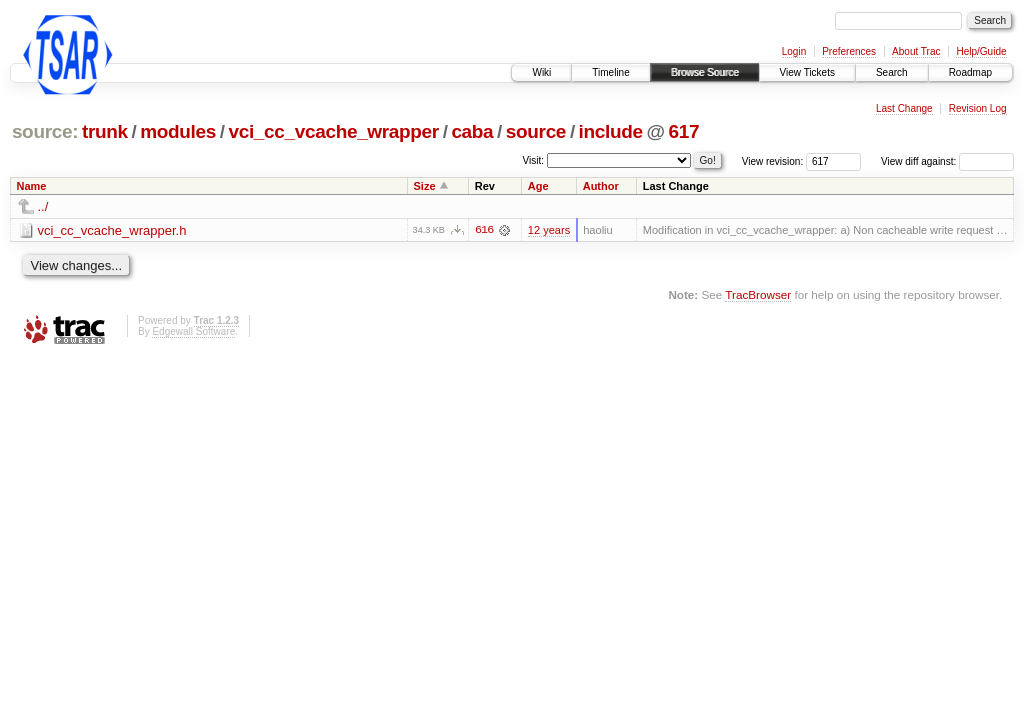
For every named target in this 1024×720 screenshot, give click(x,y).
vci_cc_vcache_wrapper (333, 131)
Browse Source (705, 72)
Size (425, 186)
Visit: (534, 160)
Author (601, 186)
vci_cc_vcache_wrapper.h (112, 230)
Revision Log (978, 108)
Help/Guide (981, 51)
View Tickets (807, 72)
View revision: (773, 161)
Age (538, 186)
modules (178, 131)
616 (484, 230)
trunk (105, 131)
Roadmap (970, 72)
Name (32, 186)
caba (472, 131)
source (536, 131)
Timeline (610, 72)
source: (45, 131)
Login (794, 51)
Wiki (541, 72)
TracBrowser (758, 294)
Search (892, 72)
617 (683, 131)
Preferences (849, 51)
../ (43, 206)
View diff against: (947, 161)
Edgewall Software (193, 331)
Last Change (904, 108)
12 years (549, 230)
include (611, 131)
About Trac (916, 51)
